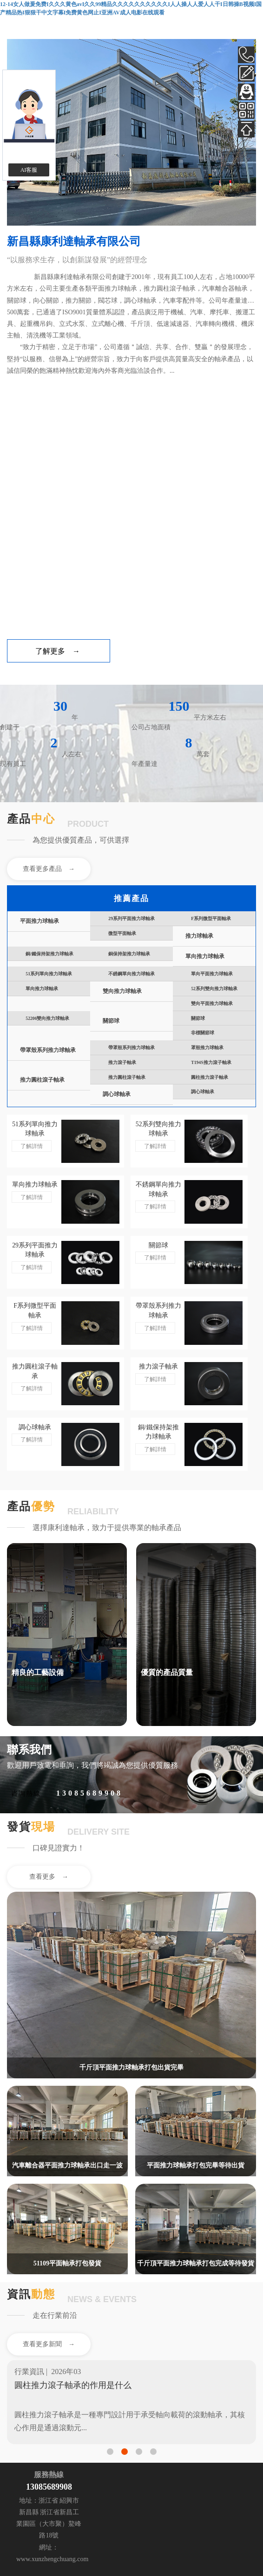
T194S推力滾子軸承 (211, 1062)
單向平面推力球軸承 (212, 973)
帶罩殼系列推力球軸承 (48, 1050)
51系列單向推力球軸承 (49, 973)
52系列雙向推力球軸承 (214, 988)
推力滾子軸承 (122, 1062)
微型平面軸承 (122, 933)
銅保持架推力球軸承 (129, 953)
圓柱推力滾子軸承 (209, 1077)
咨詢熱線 (26, 1793)
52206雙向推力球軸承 (47, 1018)
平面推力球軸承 (39, 921)
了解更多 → (57, 651)
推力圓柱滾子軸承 (42, 1080)
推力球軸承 (199, 936)
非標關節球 (202, 1032)
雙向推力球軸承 (122, 991)
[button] (110, 2451)
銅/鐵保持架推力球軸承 (49, 953)
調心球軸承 (117, 1094)
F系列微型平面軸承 (211, 918)
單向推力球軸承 (204, 957)
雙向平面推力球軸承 (212, 1003)
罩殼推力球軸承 (207, 1047)
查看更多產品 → (49, 868)
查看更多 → (48, 1876)
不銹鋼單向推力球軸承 (131, 973)
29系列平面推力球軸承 (131, 918)
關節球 (111, 1021)
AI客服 (29, 170)
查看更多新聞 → (49, 2344)
